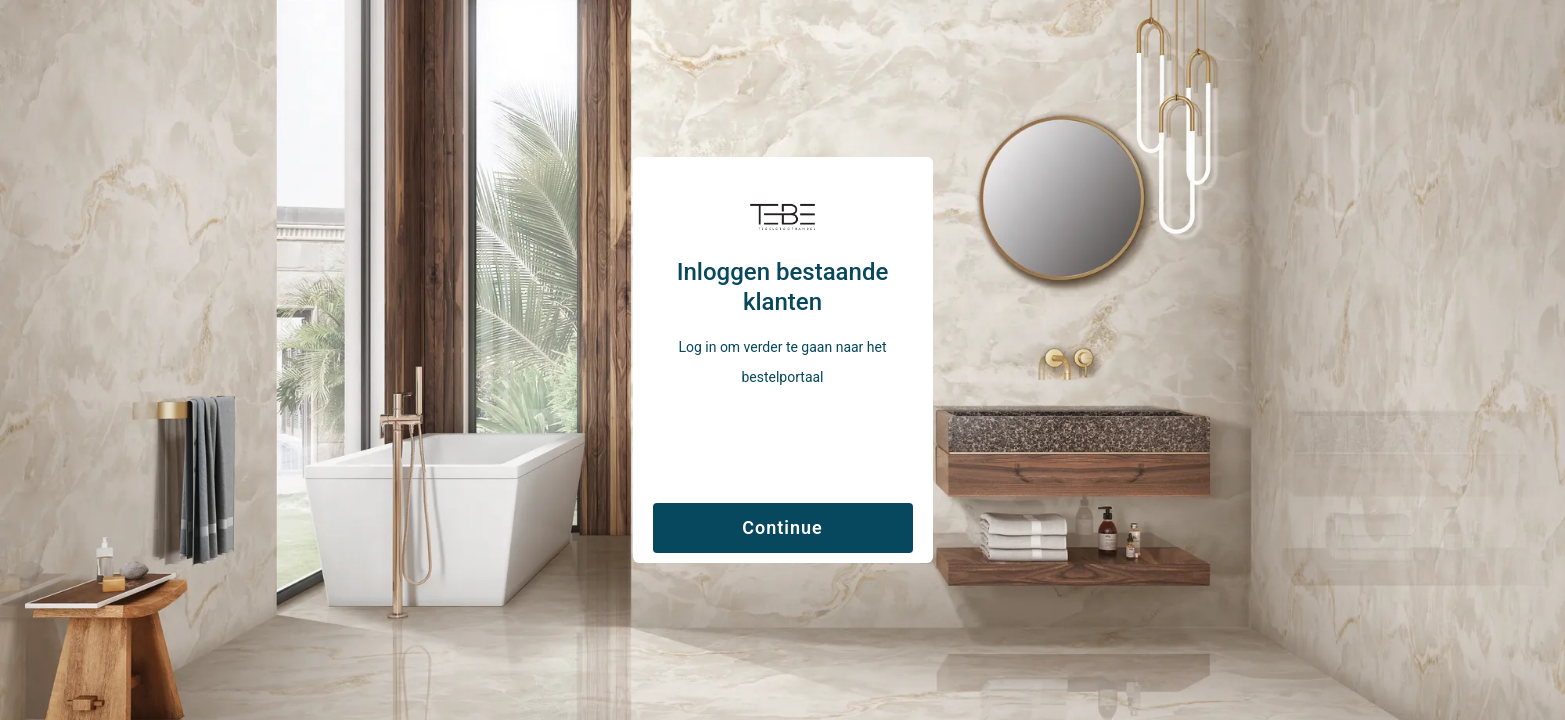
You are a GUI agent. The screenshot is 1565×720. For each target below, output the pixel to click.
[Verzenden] (783, 524)
